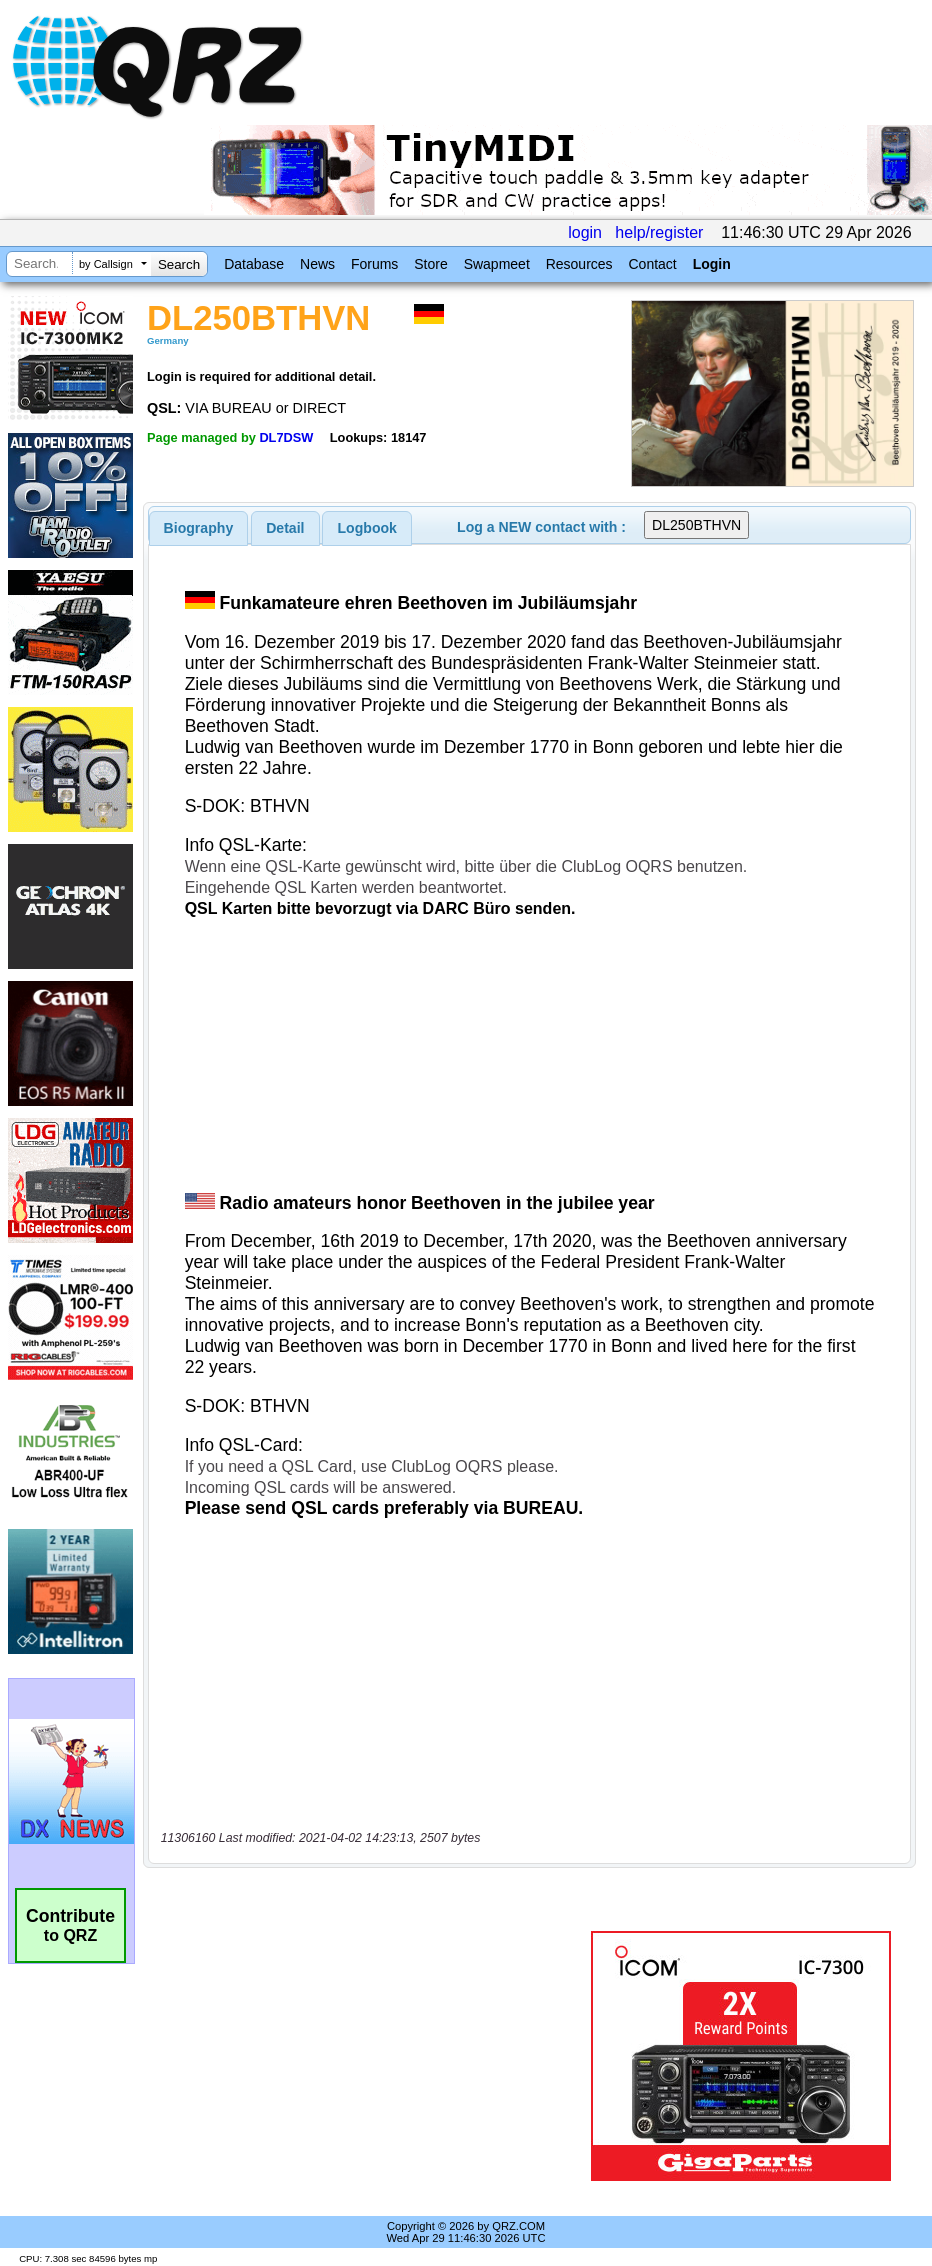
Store (430, 264)
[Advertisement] (371, 2056)
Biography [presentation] (199, 528)
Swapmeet (497, 264)
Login (712, 264)
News (317, 264)
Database (254, 264)
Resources (579, 264)
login (585, 232)
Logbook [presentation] (367, 528)
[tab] (199, 528)
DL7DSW (286, 437)
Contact (652, 264)
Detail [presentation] (285, 528)
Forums (374, 264)
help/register (659, 232)
